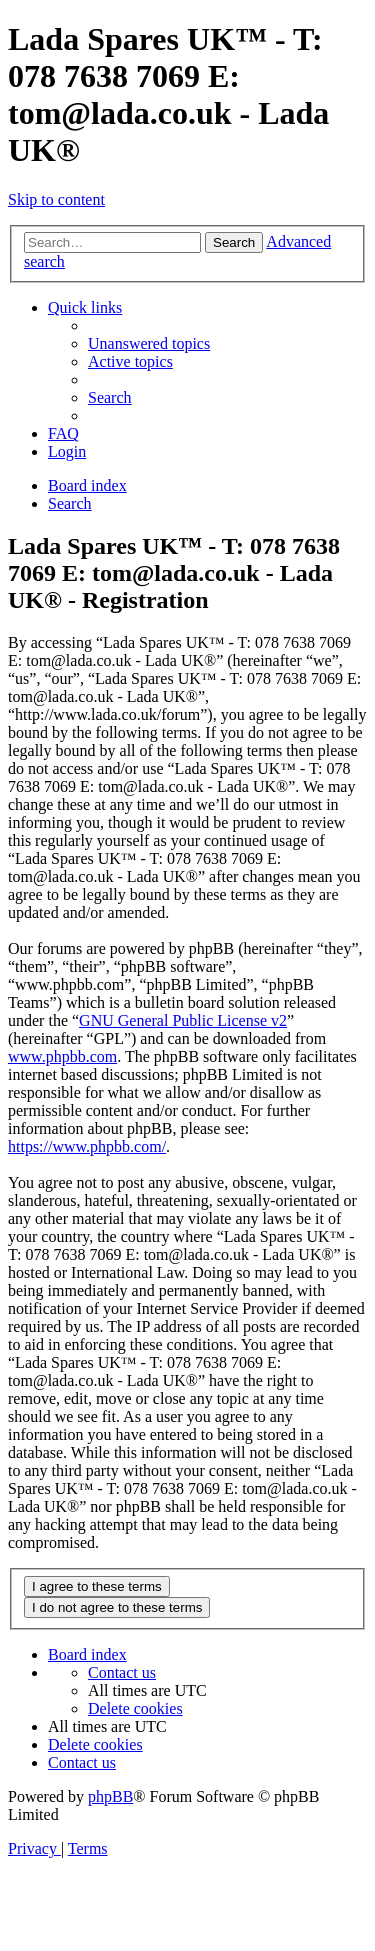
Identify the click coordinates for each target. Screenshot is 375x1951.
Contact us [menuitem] (122, 1672)
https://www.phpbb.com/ (87, 1146)
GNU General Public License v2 (183, 1020)
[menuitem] (149, 343)
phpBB (110, 1796)
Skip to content (56, 199)
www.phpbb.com (62, 1056)
